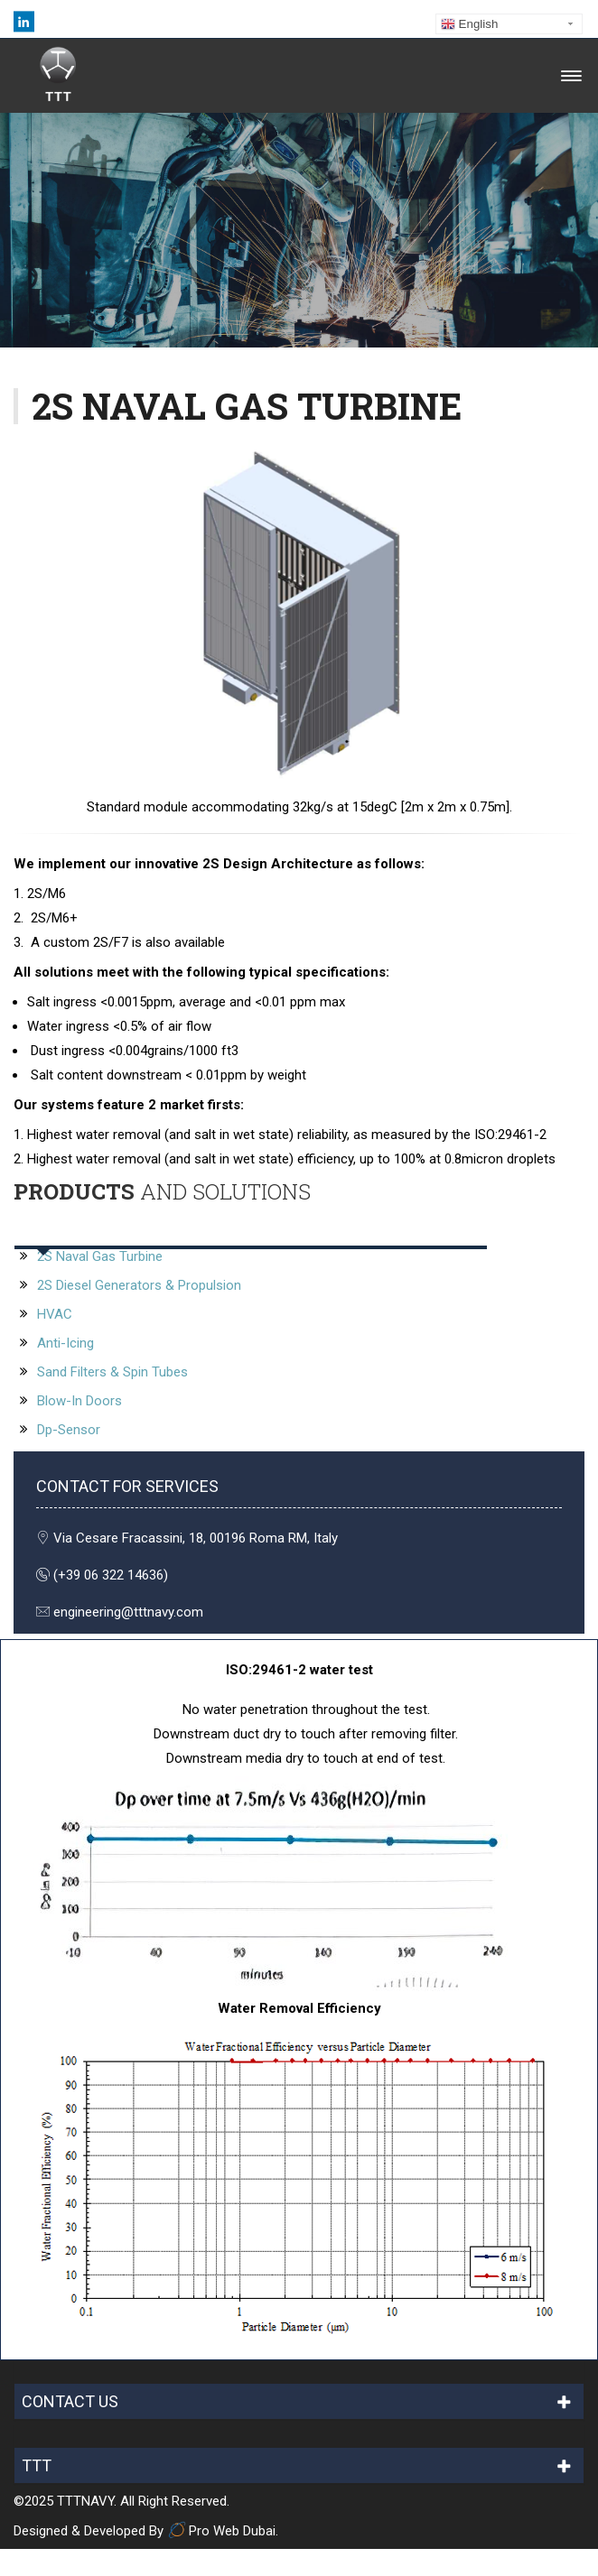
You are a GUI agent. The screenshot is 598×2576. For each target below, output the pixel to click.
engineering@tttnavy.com (128, 1612)
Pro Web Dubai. (222, 2531)
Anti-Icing (63, 1343)
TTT (36, 2465)
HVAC (54, 1314)
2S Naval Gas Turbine (100, 1256)
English (469, 24)
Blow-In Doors (79, 1401)
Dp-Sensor (68, 1430)
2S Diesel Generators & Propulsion (139, 1285)
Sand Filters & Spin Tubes (110, 1372)
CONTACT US (70, 2401)
